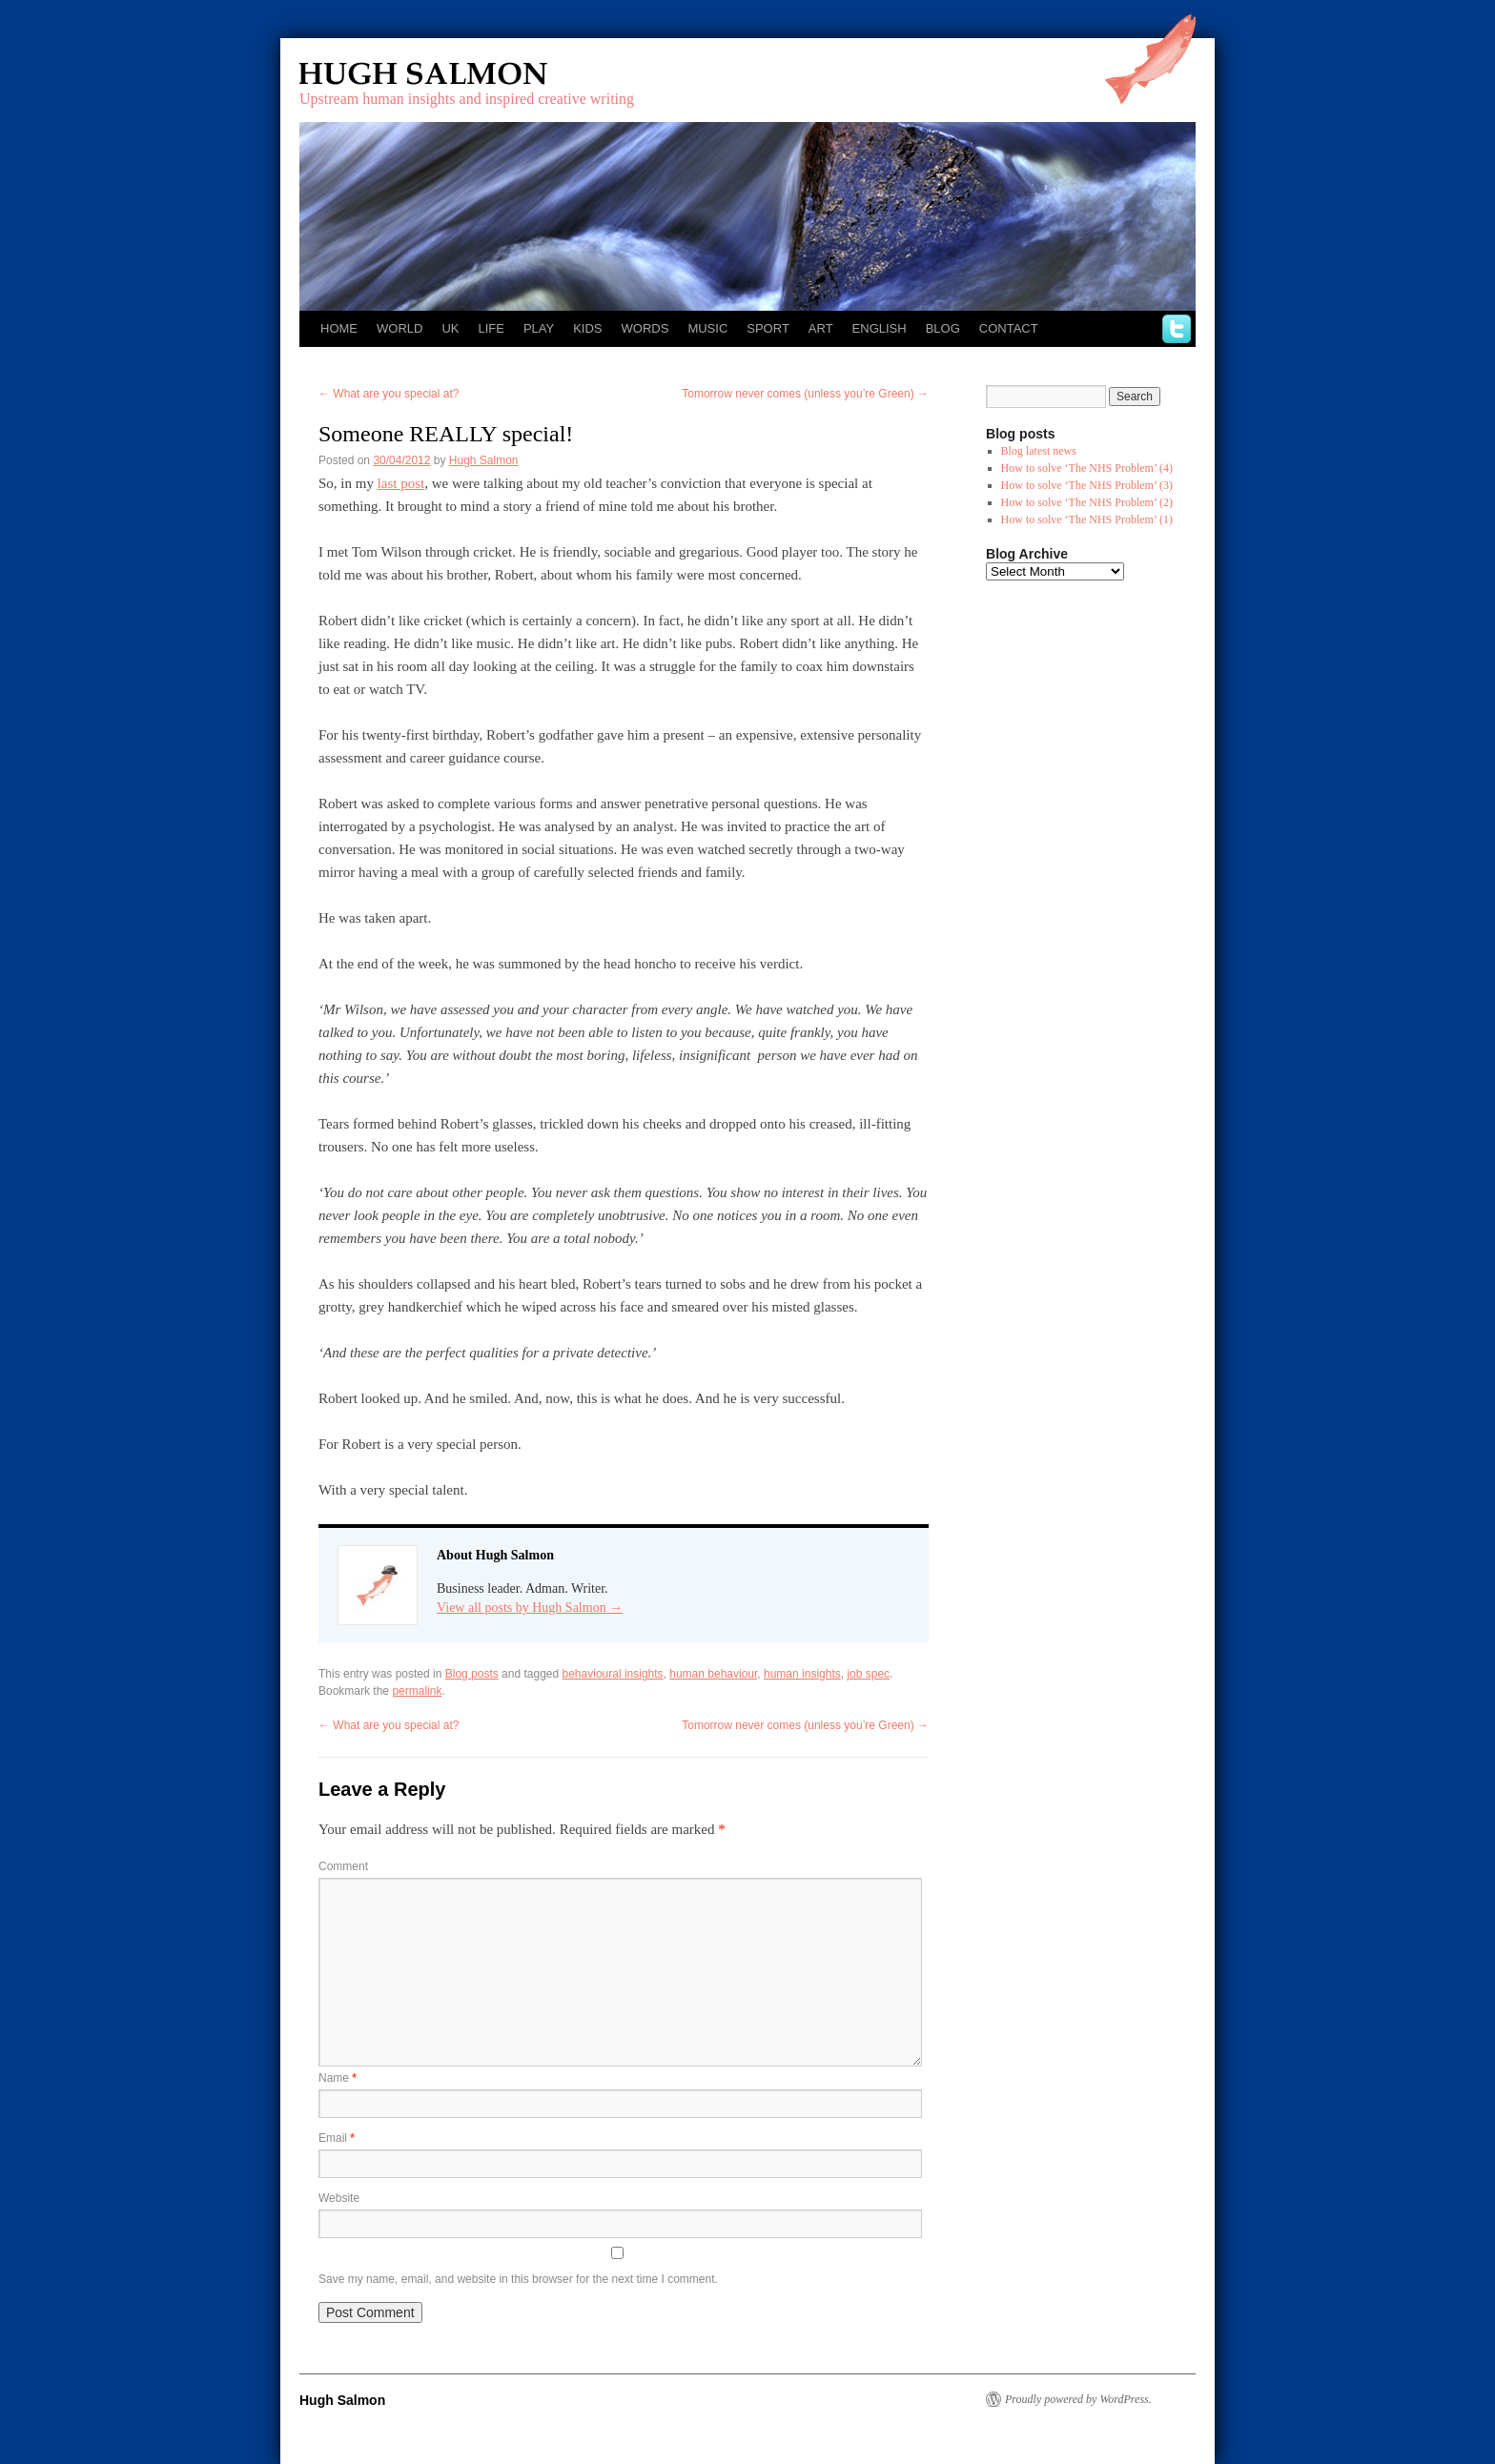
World (399, 328)
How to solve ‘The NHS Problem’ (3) (1087, 485)
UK (450, 328)
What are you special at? (388, 393)
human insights (802, 1673)
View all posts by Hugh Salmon (530, 1607)
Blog (943, 328)
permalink (416, 1691)
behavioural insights (613, 1673)
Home (339, 328)
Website (338, 2198)
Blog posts (472, 1673)
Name (337, 2078)
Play (538, 328)
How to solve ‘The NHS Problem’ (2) (1087, 502)
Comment (343, 1866)
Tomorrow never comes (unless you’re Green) (805, 393)
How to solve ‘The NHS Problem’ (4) (1087, 468)
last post (401, 483)
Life (490, 328)
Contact (1008, 328)
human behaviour (713, 1673)
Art (821, 328)
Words (645, 328)
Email (336, 2138)
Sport (768, 328)
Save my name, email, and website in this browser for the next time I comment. (518, 2279)
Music (707, 328)
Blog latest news (1038, 451)
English (879, 328)
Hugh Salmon (478, 74)
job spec (868, 1673)
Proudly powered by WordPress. (1078, 2399)
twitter (1176, 329)
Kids (587, 328)
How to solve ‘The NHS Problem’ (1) (1087, 519)
